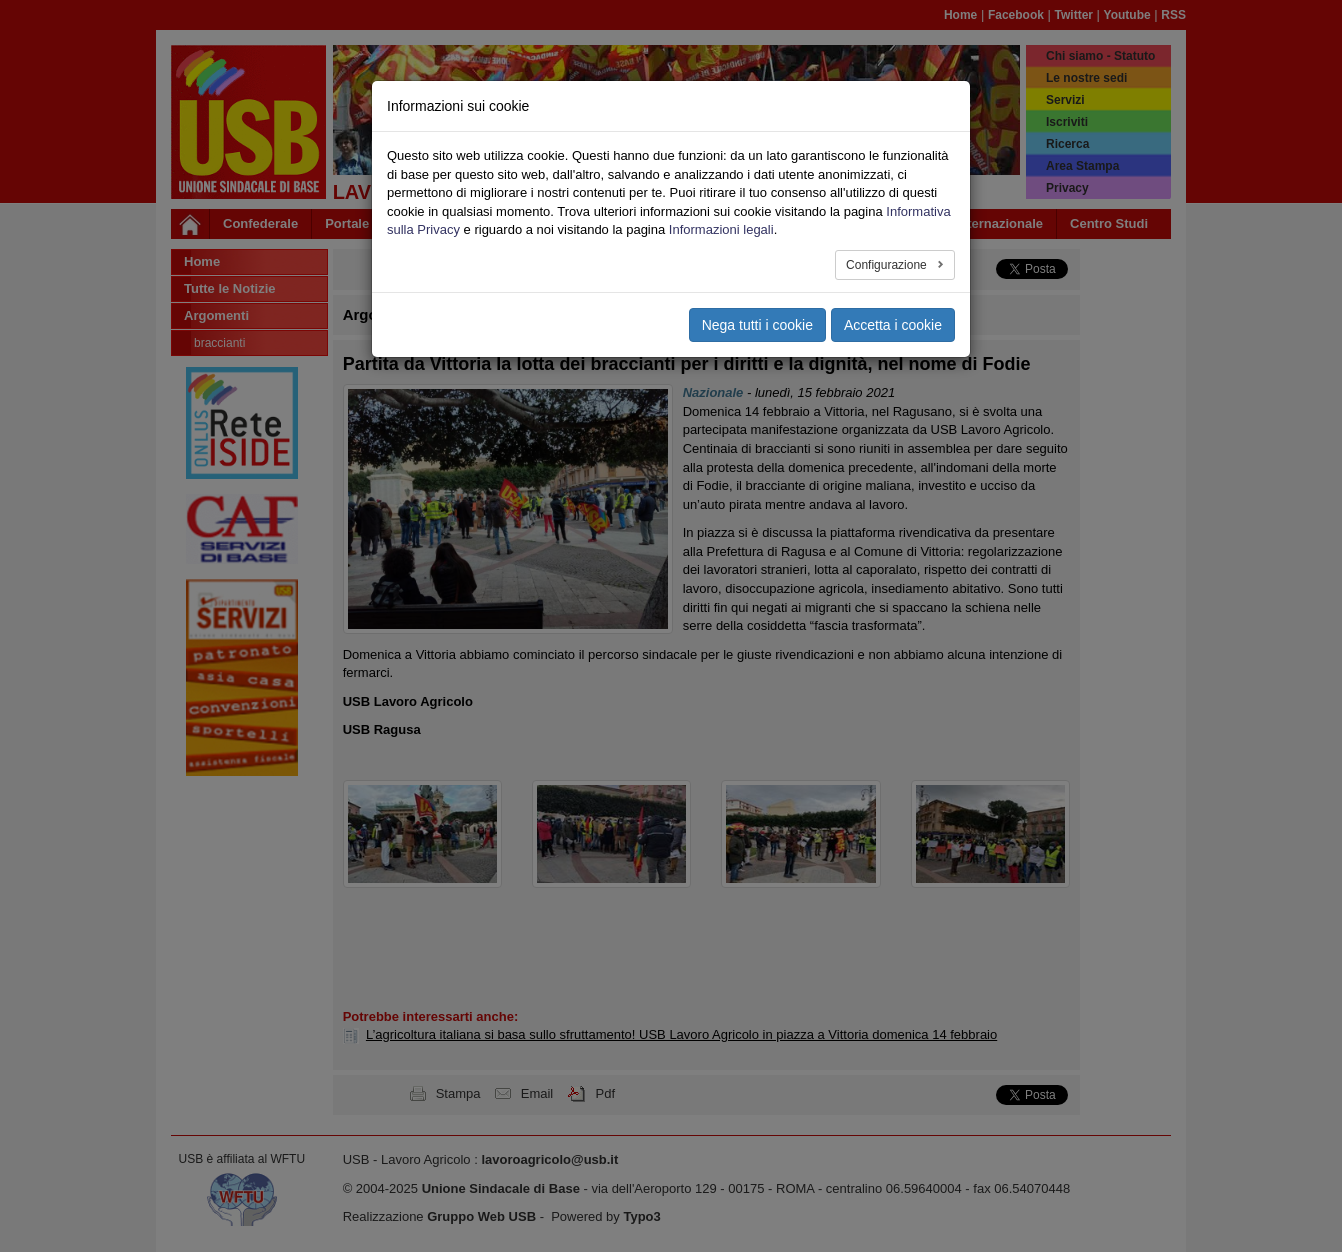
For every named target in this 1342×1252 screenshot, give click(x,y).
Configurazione (888, 265)
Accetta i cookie (893, 325)
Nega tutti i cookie (757, 325)
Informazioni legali (721, 229)
